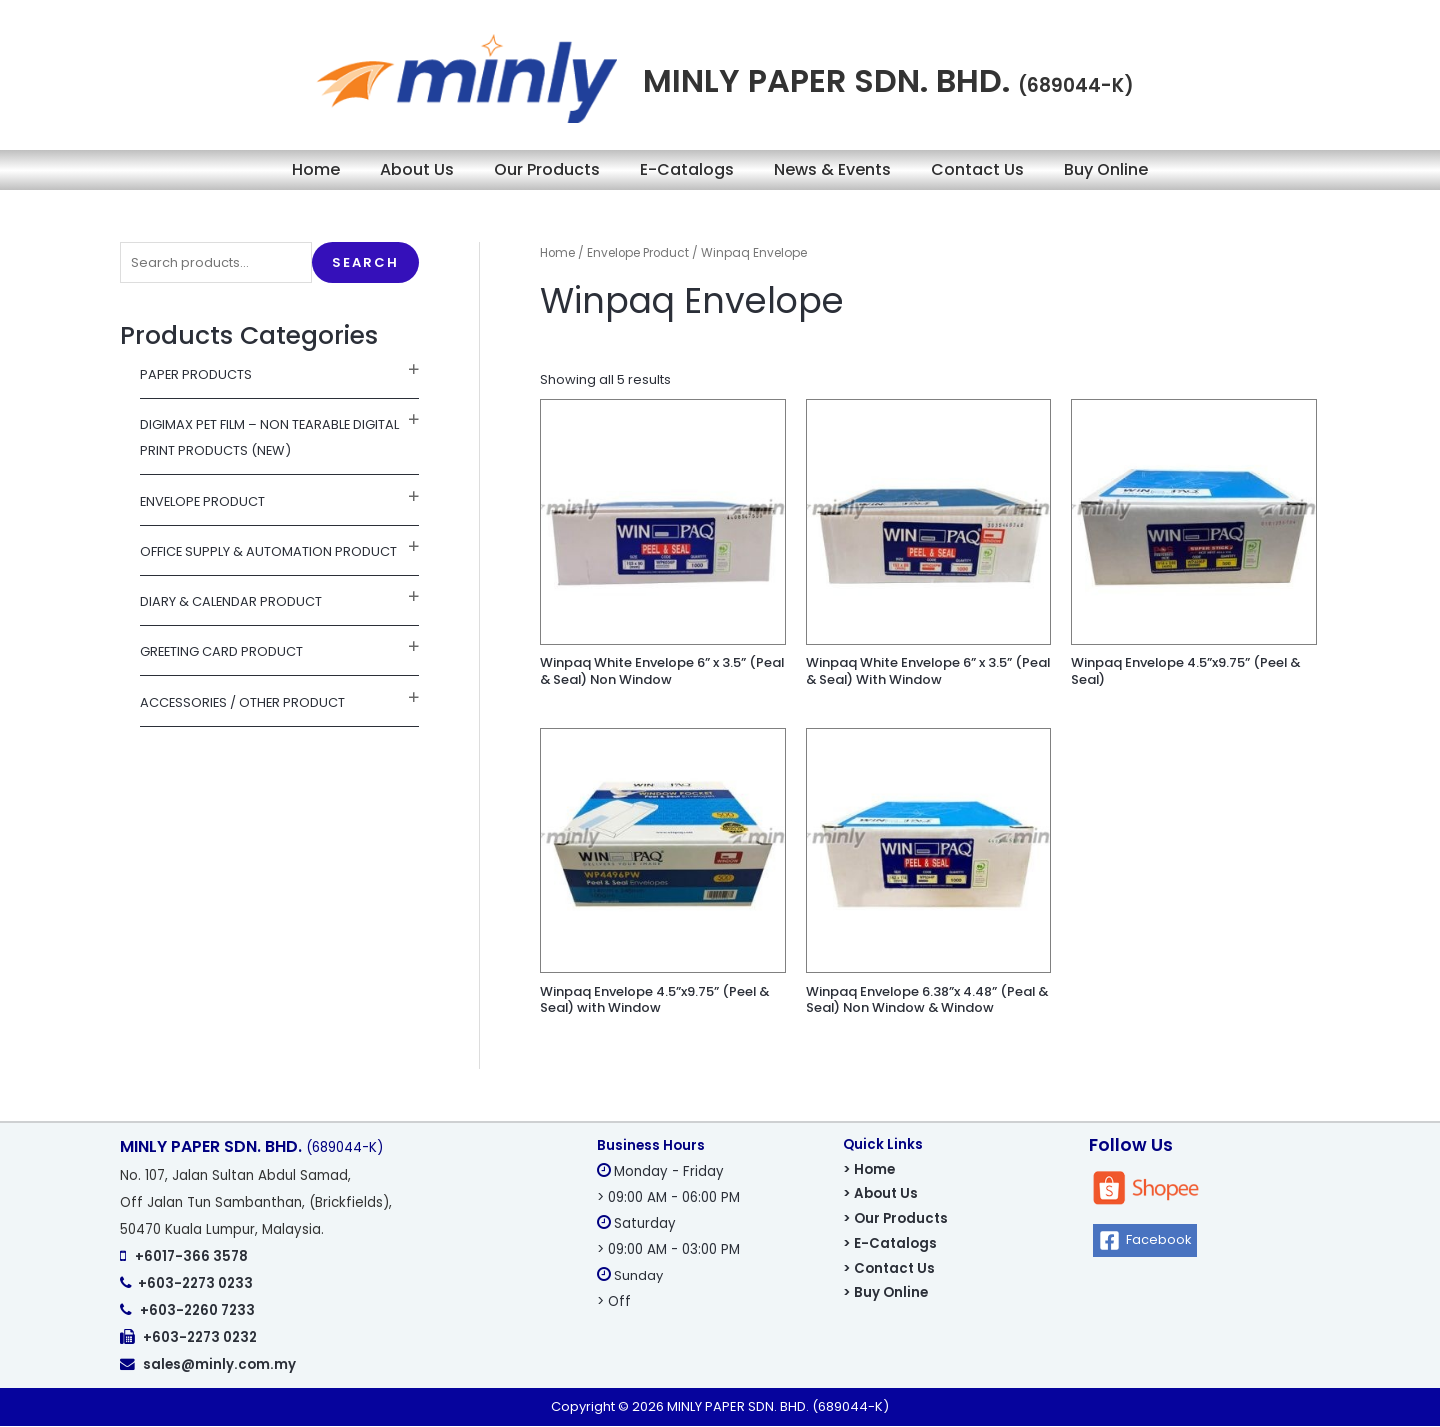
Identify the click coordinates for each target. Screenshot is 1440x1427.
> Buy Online (885, 1293)
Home (316, 169)
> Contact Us (889, 1269)
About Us (417, 169)
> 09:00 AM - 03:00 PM (668, 1250)
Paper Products (196, 374)
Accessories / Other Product (244, 702)
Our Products (547, 169)
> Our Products (895, 1219)
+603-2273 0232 (200, 1338)
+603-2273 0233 (195, 1284)
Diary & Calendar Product (231, 601)
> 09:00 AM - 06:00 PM (668, 1198)
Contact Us (977, 169)
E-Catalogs (687, 169)
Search (365, 262)
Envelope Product (204, 501)
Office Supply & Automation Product (269, 551)
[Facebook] (1145, 1241)
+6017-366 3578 (191, 1257)
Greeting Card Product (222, 652)
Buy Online (1106, 169)
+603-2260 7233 (197, 1311)
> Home (869, 1170)
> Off (614, 1302)
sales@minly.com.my (219, 1365)
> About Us (880, 1194)
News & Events (832, 169)
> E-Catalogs (890, 1244)
